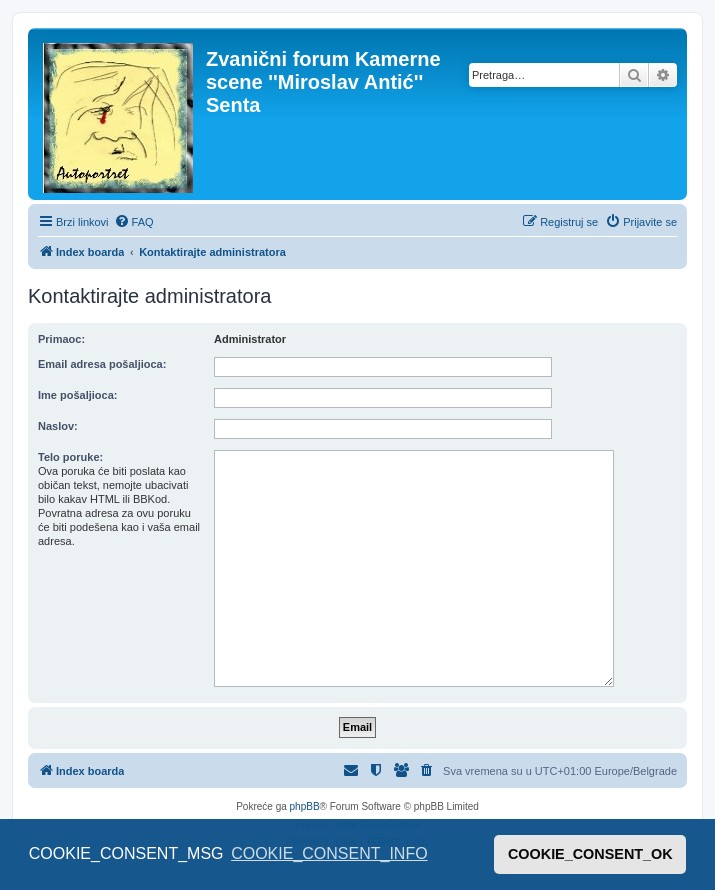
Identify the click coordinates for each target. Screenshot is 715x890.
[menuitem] (134, 222)
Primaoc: (61, 339)
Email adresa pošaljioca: (102, 364)
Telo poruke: (70, 457)
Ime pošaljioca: (77, 395)
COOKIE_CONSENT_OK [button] (590, 854)
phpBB (305, 806)
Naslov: (58, 426)
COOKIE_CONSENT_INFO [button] (329, 853)
